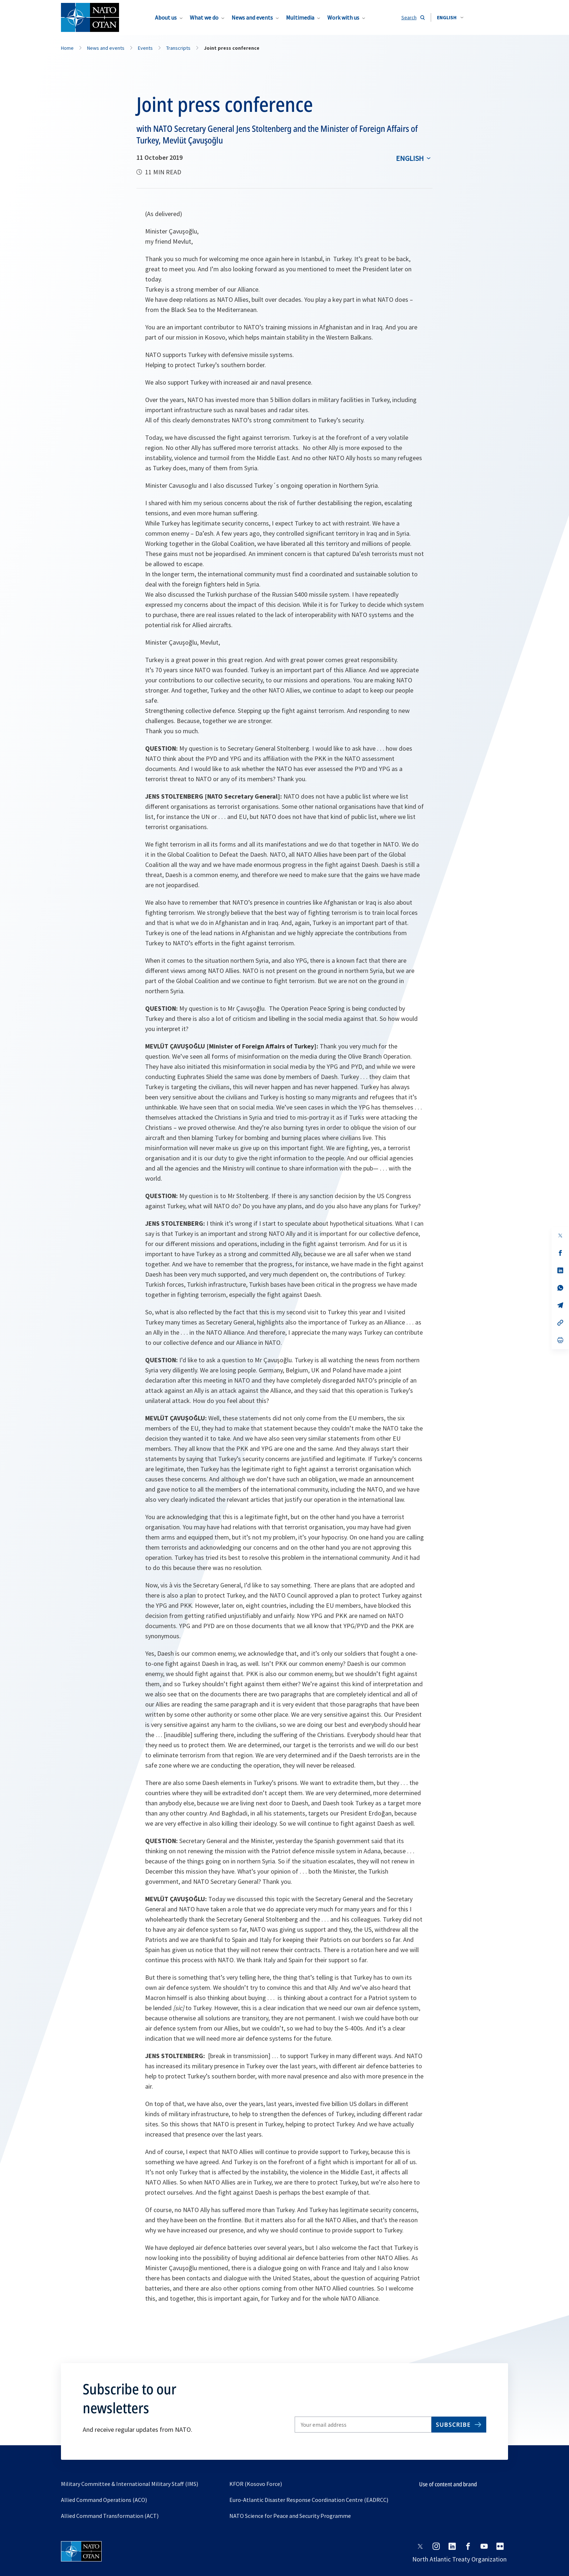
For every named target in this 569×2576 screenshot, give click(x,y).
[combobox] (450, 17)
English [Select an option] (410, 158)
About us (166, 17)
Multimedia (300, 17)
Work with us (343, 17)
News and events (252, 17)
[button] (450, 17)
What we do (204, 17)
